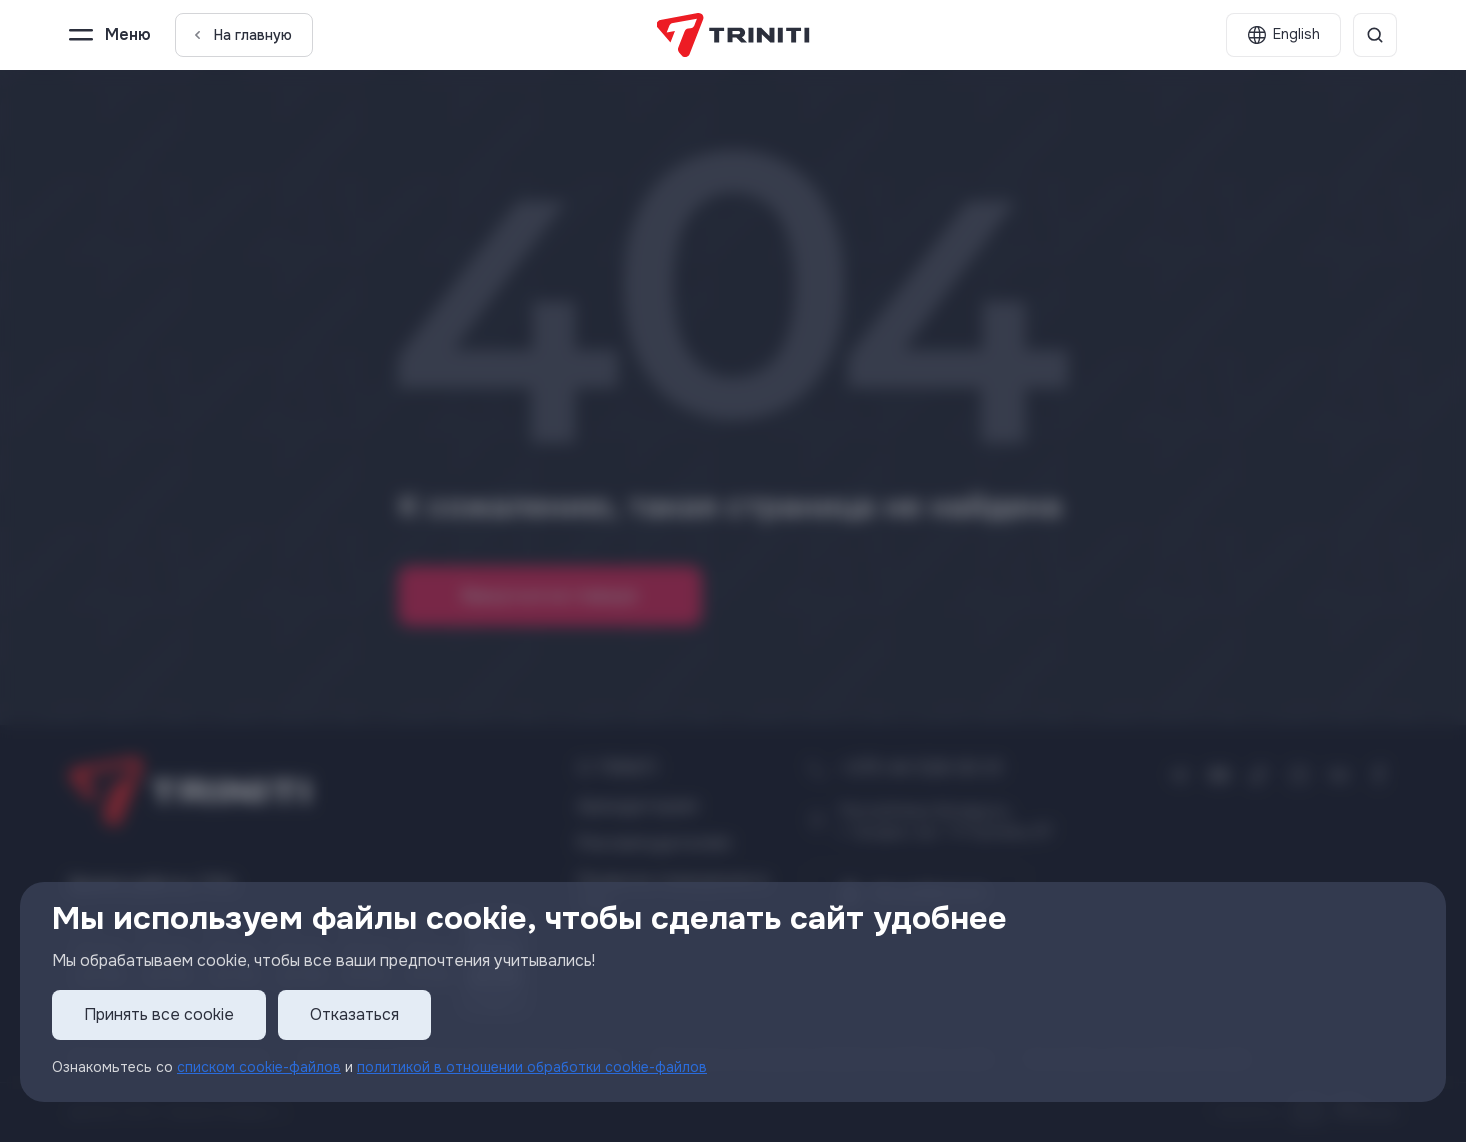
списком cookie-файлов (259, 1067)
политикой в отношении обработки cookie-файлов (532, 1067)
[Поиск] (1375, 35)
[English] (1283, 35)
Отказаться (354, 1014)
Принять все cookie (159, 1014)
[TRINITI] (733, 35)
